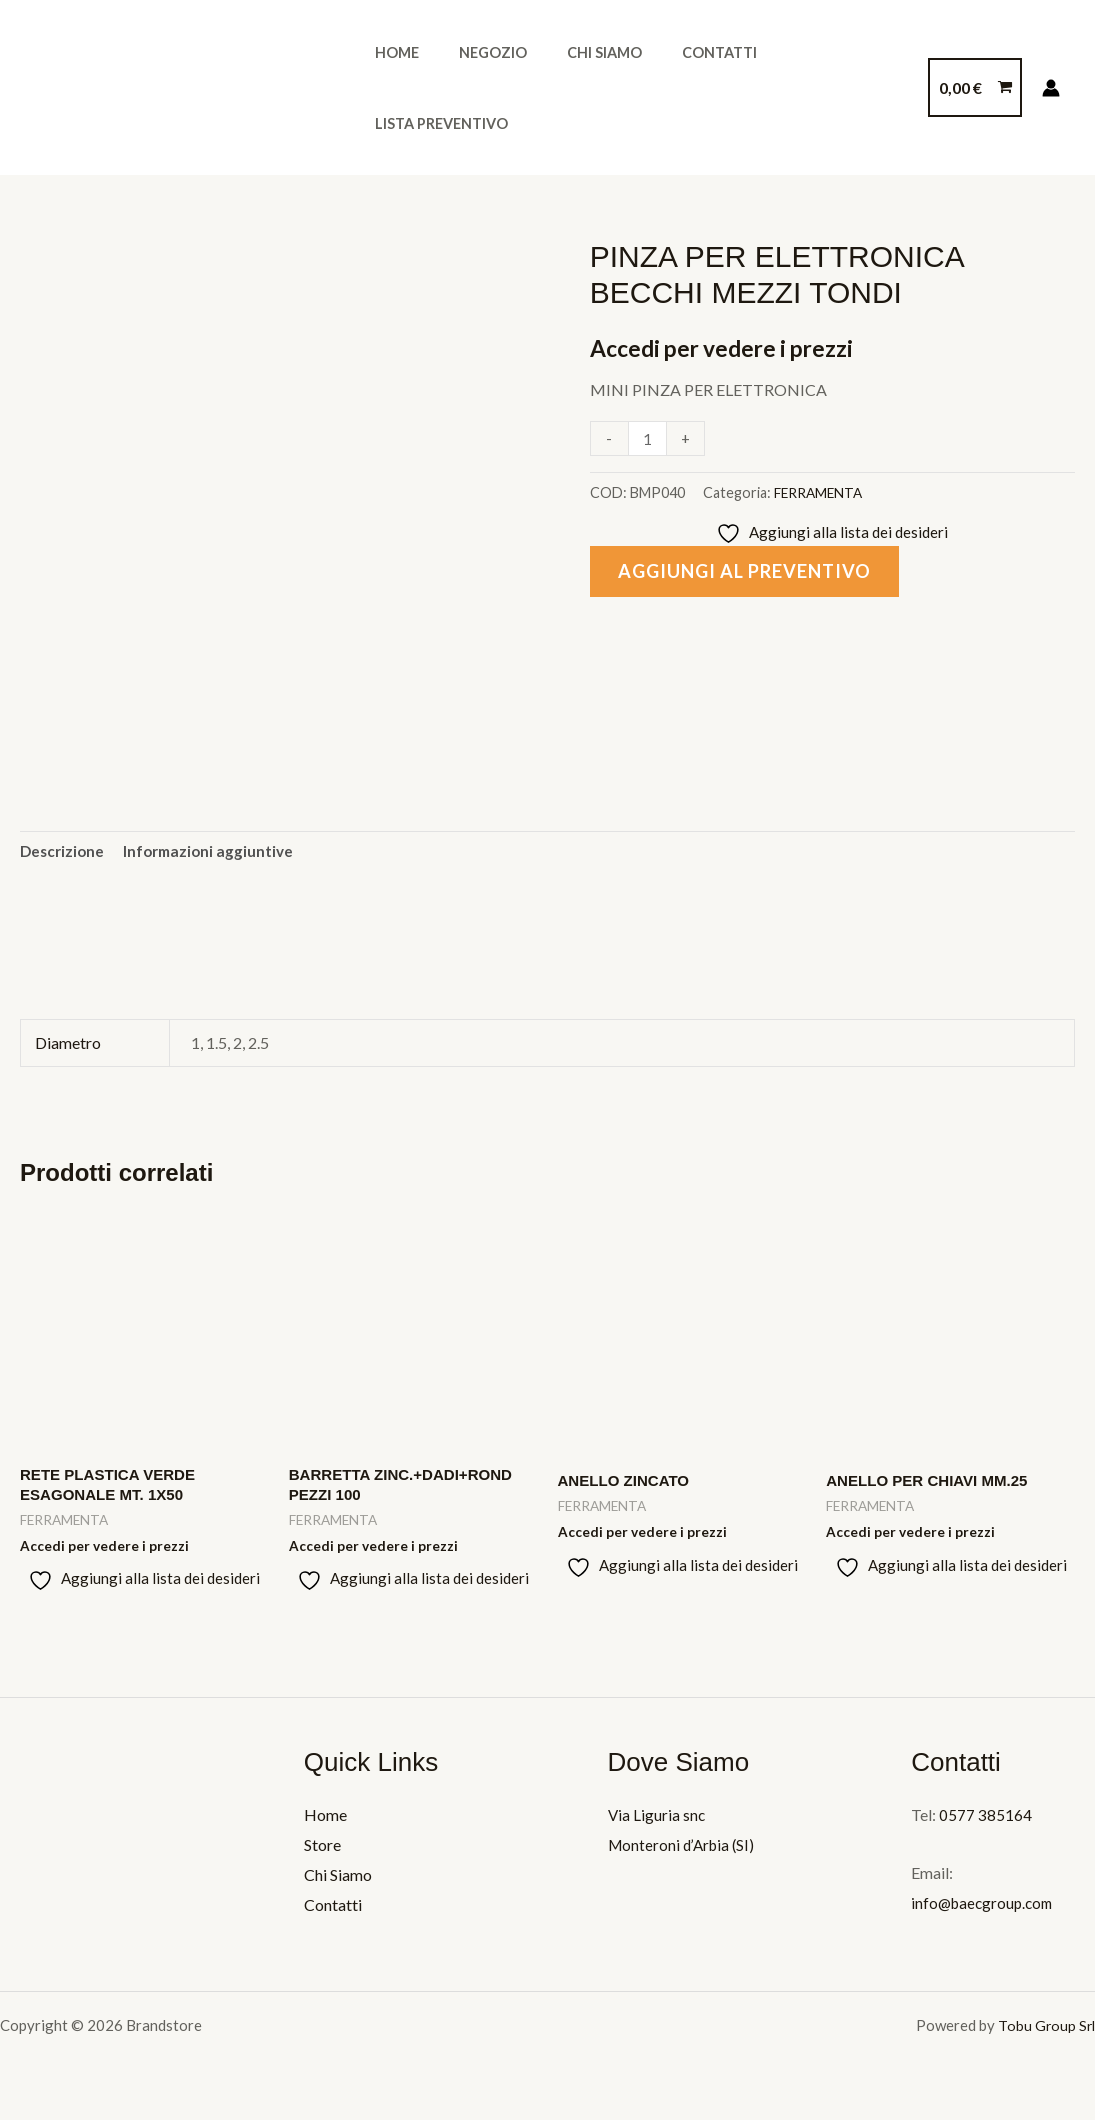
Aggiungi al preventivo (754, 573)
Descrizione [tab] (64, 853)
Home (391, 87)
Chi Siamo (576, 87)
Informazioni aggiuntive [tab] (215, 853)
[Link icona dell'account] (1051, 88)
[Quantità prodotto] (649, 438)
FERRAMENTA (820, 492)
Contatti (680, 87)
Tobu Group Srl (1045, 2033)
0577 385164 (985, 1823)
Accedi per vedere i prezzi (730, 347)
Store (322, 1852)
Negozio (476, 87)
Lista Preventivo (813, 87)
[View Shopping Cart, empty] (975, 88)
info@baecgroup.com (985, 1910)
